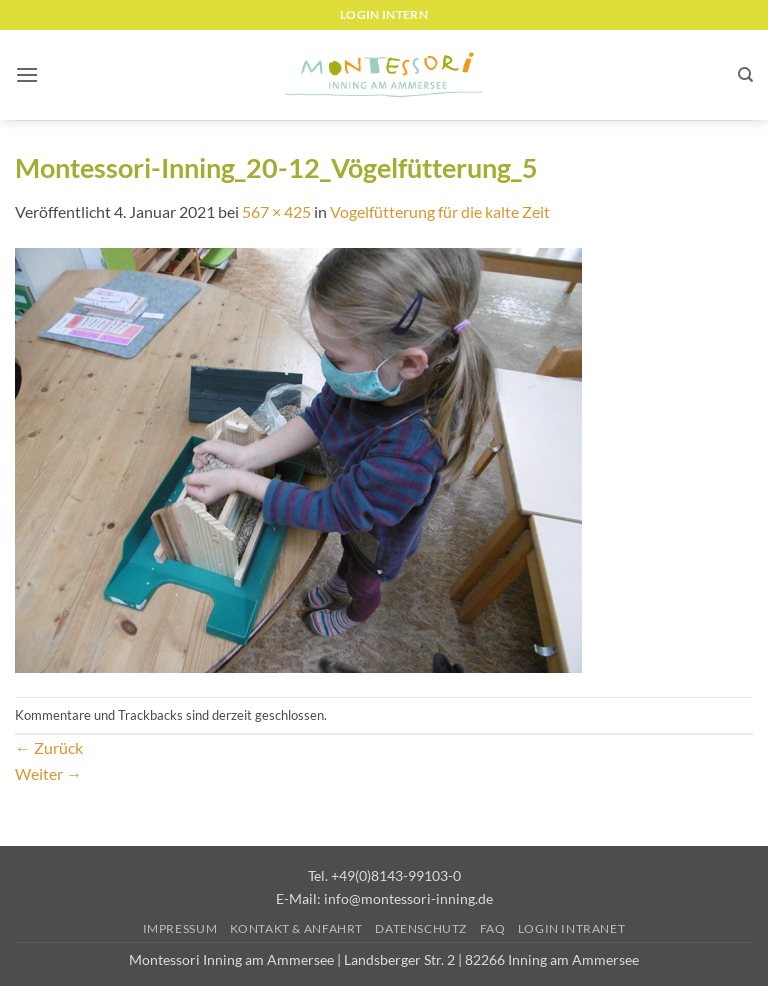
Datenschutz (421, 928)
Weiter (48, 773)
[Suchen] (745, 75)
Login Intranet (572, 928)
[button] (27, 74)
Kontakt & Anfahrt (296, 928)
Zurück (49, 747)
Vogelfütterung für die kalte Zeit (440, 211)
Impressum (180, 928)
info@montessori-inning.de (408, 898)
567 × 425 (276, 211)
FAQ (493, 928)
